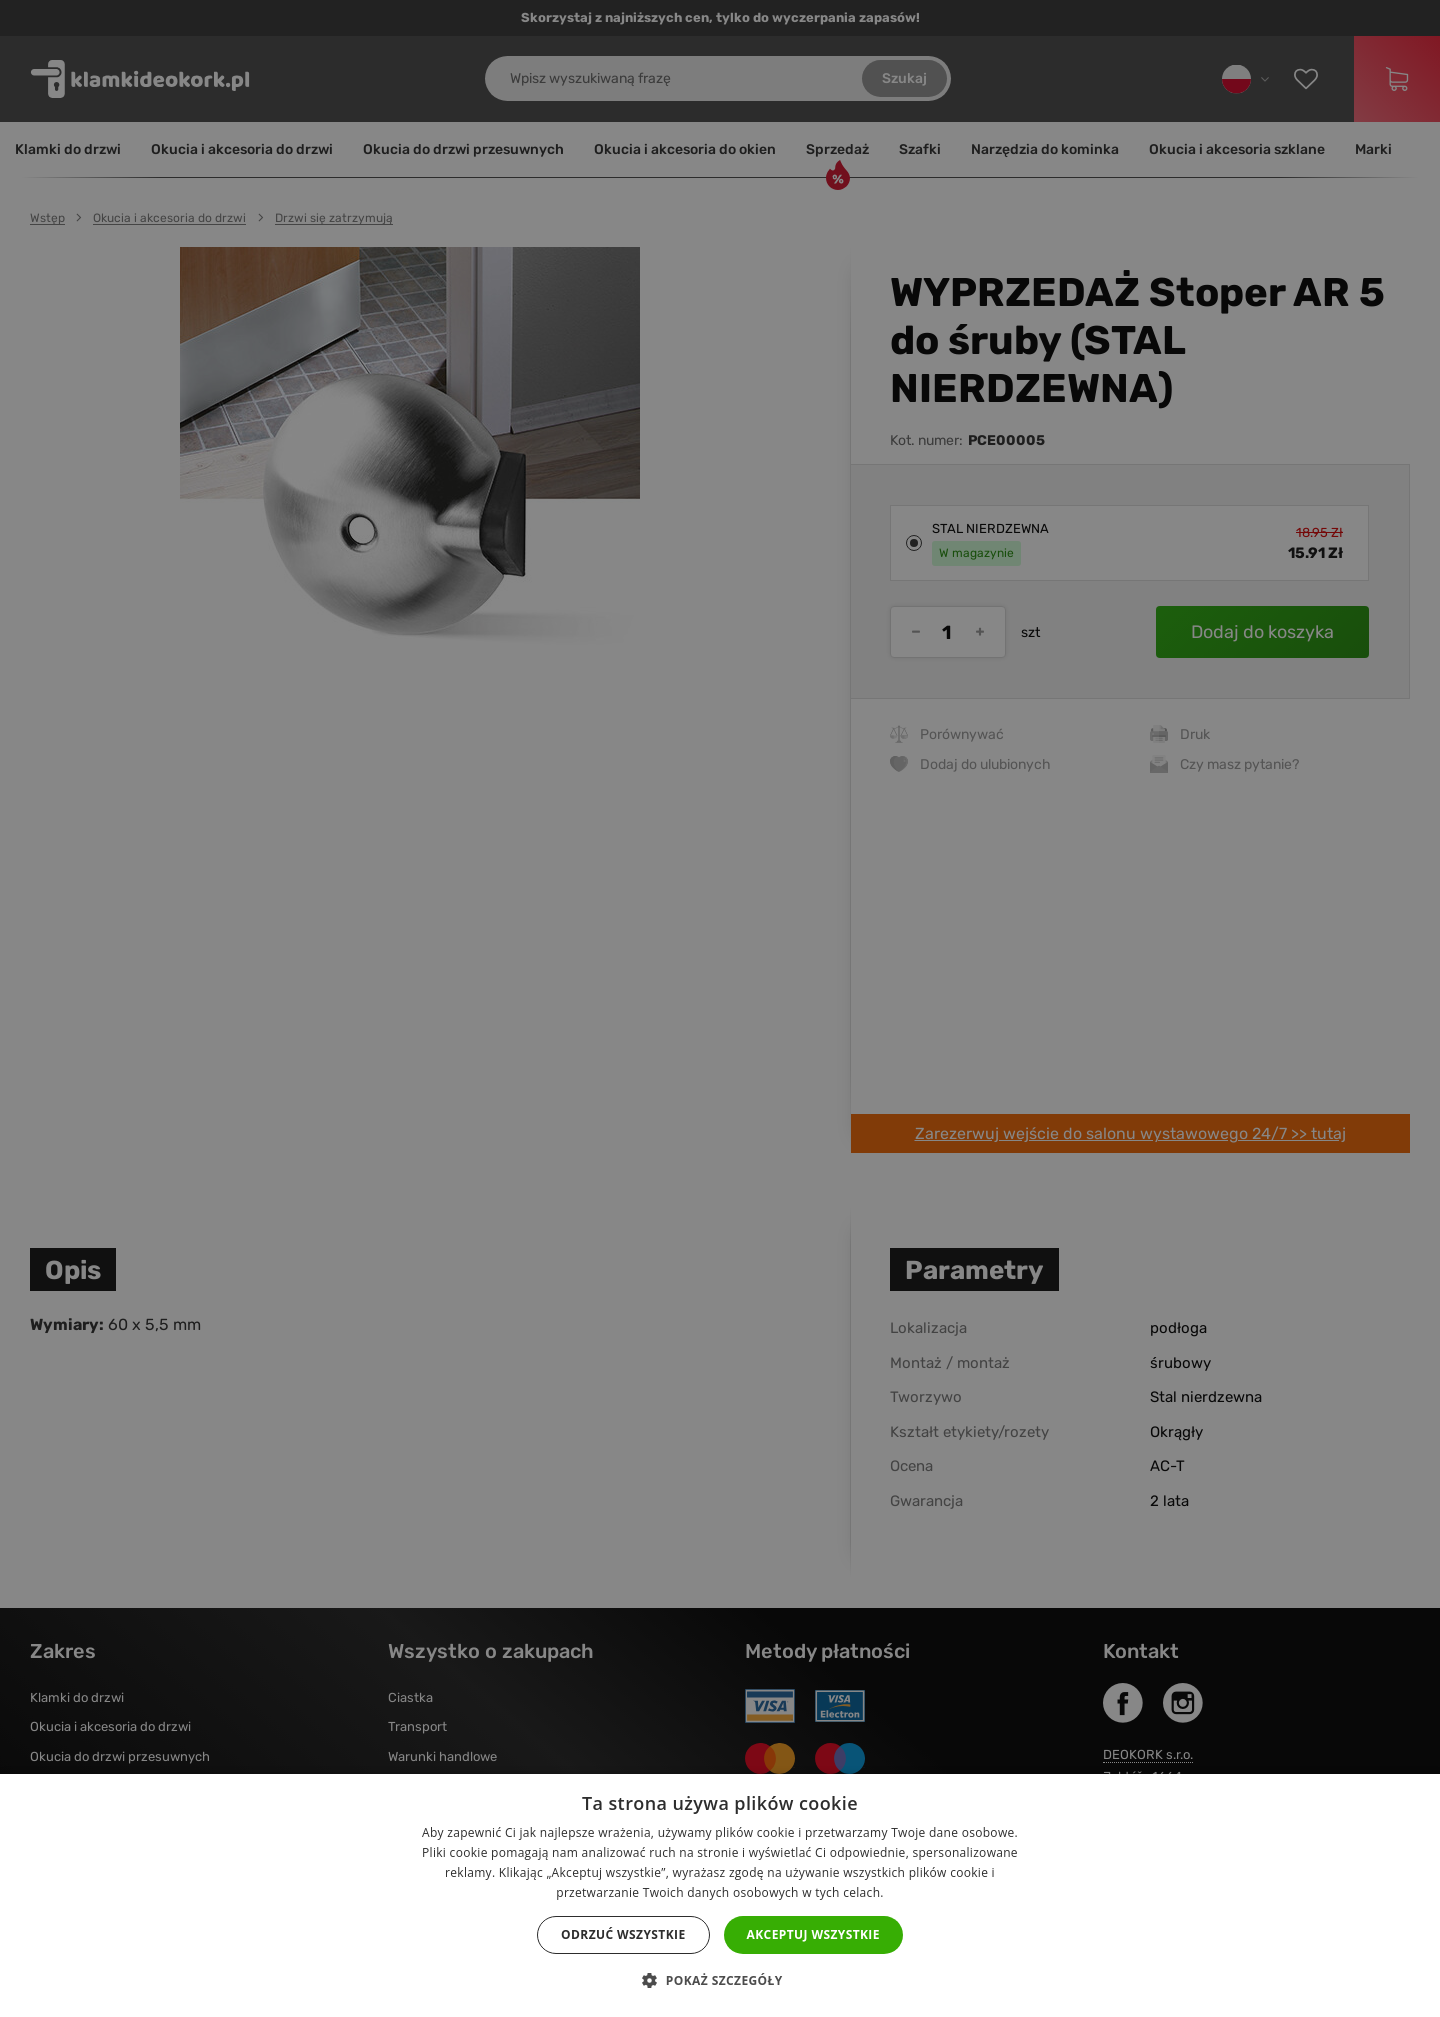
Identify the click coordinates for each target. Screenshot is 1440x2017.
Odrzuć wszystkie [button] (623, 1934)
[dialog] (720, 1008)
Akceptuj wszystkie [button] (813, 1934)
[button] (719, 1981)
